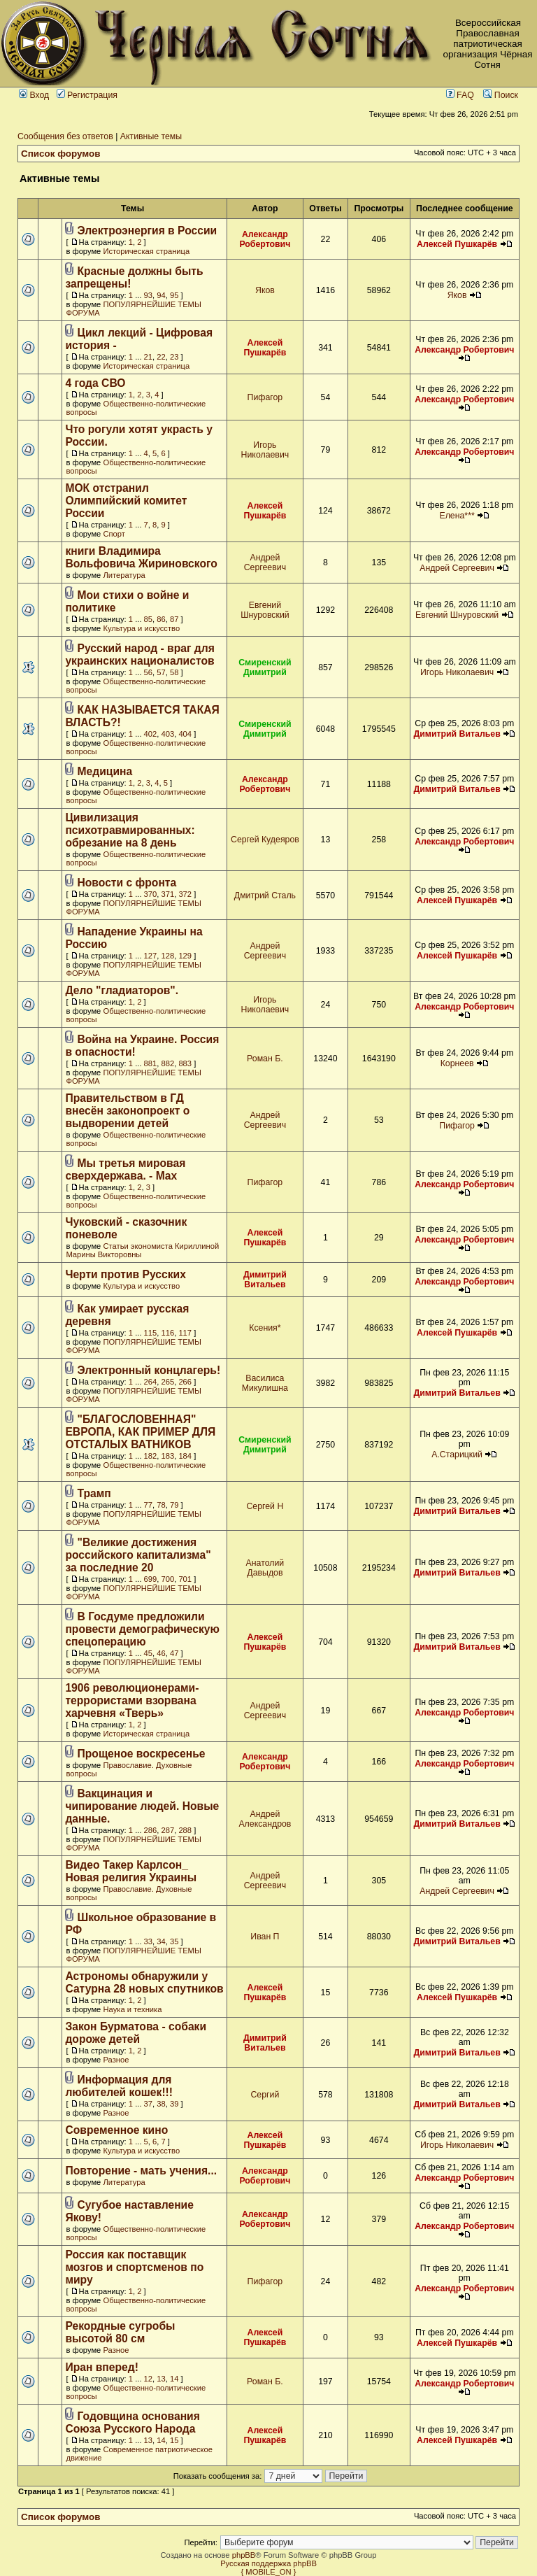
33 (148, 1941)
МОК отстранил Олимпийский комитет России (126, 500)
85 (148, 619)
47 (174, 1653)
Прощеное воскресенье (142, 1754)
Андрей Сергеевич (265, 562)
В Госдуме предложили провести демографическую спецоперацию (142, 1629)
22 (161, 357)
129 (185, 955)
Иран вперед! (101, 2367)
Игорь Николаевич (265, 450)
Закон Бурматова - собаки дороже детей (135, 2033)
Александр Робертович (264, 239)
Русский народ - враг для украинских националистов (139, 654)
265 (168, 1382)
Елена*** (456, 516)
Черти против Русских (125, 1274)
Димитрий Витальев (456, 734)
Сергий (264, 2095)
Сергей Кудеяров (265, 839)
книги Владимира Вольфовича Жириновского (141, 557)
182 (150, 1456)
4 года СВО (95, 383)
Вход (34, 95)
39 (174, 2104)
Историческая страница (146, 251)
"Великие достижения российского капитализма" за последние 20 (137, 1554)
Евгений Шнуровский (265, 610)
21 (148, 357)
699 (150, 1579)
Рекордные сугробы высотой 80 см (120, 2332)
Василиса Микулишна (265, 1383)
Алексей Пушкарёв (457, 244)
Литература (124, 575)
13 (161, 2379)
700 (168, 1579)
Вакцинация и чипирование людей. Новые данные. (142, 1806)
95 (174, 295)
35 (174, 1941)
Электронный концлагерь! (149, 1370)
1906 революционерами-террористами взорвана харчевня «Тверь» (132, 1700)
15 (174, 2440)
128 (168, 955)
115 (150, 1333)
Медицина (105, 771)
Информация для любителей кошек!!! (119, 2086)
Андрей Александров (264, 1819)
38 (161, 2104)
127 (150, 955)
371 (168, 894)
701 (185, 1579)
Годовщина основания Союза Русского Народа (132, 2422)
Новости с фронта (127, 883)
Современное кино (116, 2130)
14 (174, 2379)
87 (174, 619)
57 (161, 672)
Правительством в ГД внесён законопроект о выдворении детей (127, 1110)
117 (185, 1333)
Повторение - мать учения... (141, 2171)
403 (168, 734)
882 (168, 1063)
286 (150, 1830)
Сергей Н (264, 1506)
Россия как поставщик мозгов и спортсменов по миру (134, 2267)
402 (150, 734)
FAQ (460, 95)
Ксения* (264, 1328)
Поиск (500, 95)
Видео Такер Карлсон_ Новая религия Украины (130, 1871)
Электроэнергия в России (147, 230)
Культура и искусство (141, 628)
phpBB (244, 2555)
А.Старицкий (456, 1454)
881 (150, 1063)
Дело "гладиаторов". (121, 990)
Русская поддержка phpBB (268, 2563)
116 (168, 1333)
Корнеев (457, 1063)
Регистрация (87, 95)
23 (174, 357)
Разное (116, 2059)
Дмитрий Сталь (265, 895)
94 (161, 295)
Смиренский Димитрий (265, 667)
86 (161, 619)
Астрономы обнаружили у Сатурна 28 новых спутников (144, 1982)
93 (148, 295)
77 (148, 1505)
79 (174, 1505)
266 (185, 1382)
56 (148, 672)
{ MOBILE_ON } (268, 2572)
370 (150, 894)
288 (185, 1830)
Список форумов (61, 153)
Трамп (94, 1493)
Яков (265, 290)
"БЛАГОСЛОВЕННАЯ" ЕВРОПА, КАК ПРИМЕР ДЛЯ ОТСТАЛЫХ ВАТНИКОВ (140, 1431)
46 (161, 1653)
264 (150, 1382)
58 (174, 672)
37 (148, 2104)
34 (161, 1941)
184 (185, 1456)
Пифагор (265, 397)
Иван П (264, 1936)
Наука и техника (132, 2009)
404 (185, 734)
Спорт (113, 534)
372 (185, 894)
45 (148, 1653)
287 (168, 1830)
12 (148, 2379)
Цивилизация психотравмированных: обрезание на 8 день (129, 830)
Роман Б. (265, 1058)
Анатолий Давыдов (265, 1568)
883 (185, 1063)
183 (168, 1456)
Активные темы (151, 136)
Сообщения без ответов (65, 136)
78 (161, 1505)
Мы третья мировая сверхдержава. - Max (125, 1169)
